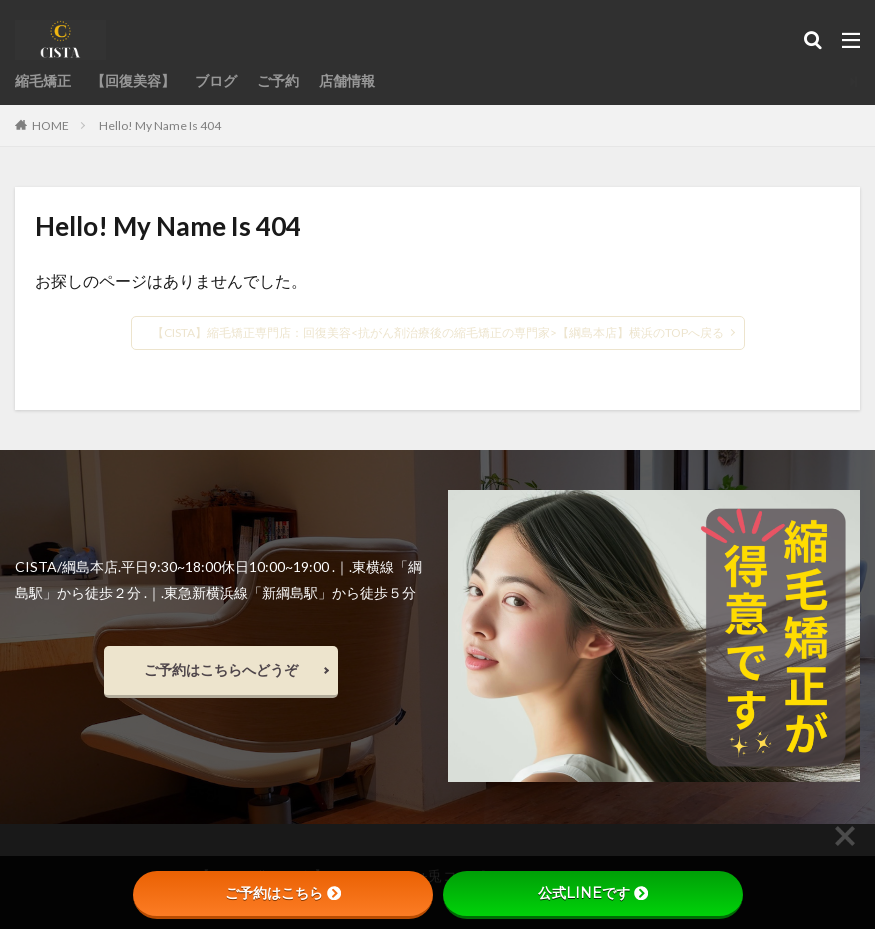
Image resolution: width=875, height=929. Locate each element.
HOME (50, 125)
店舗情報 (347, 81)
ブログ (216, 81)
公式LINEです (593, 893)
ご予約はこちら (283, 893)
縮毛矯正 (43, 81)
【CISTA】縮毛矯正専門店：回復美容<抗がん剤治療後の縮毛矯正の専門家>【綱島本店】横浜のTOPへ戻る (438, 332)
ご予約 (278, 81)
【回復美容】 (133, 81)
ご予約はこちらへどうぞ (221, 669)
